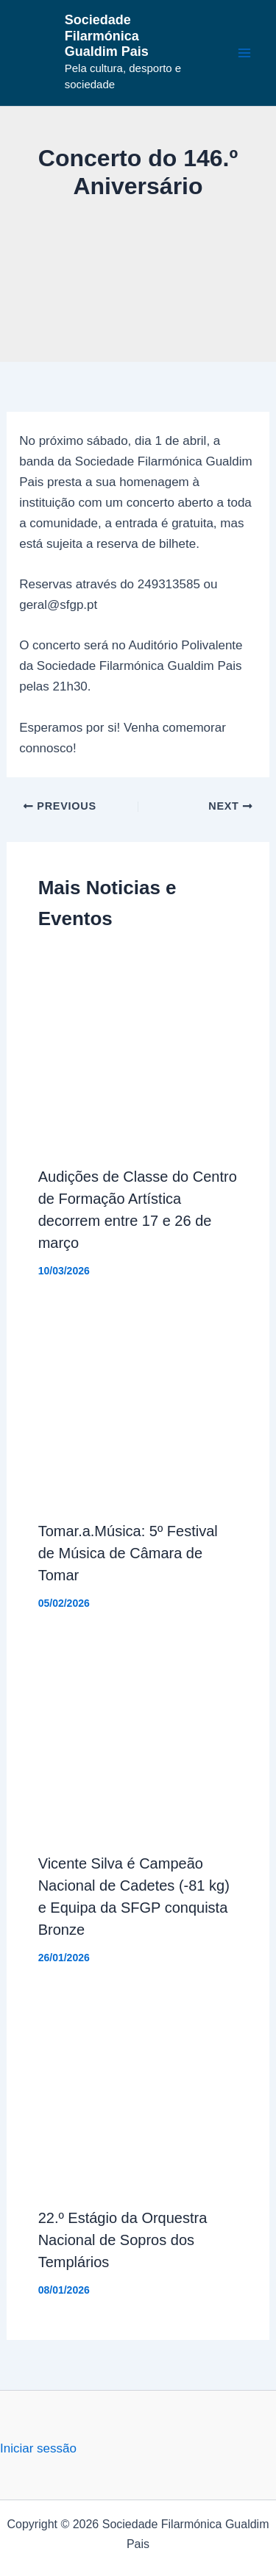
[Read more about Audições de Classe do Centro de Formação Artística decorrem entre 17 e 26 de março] (138, 1052)
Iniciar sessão (38, 2448)
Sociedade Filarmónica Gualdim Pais (107, 36)
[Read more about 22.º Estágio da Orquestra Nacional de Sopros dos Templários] (138, 2093)
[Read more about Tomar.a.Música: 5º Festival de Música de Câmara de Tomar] (138, 1406)
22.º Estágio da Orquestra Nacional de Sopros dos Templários (123, 2240)
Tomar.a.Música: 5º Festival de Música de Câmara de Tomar (128, 1553)
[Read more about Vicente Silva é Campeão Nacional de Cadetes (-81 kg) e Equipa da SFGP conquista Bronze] (138, 1739)
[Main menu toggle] (245, 53)
